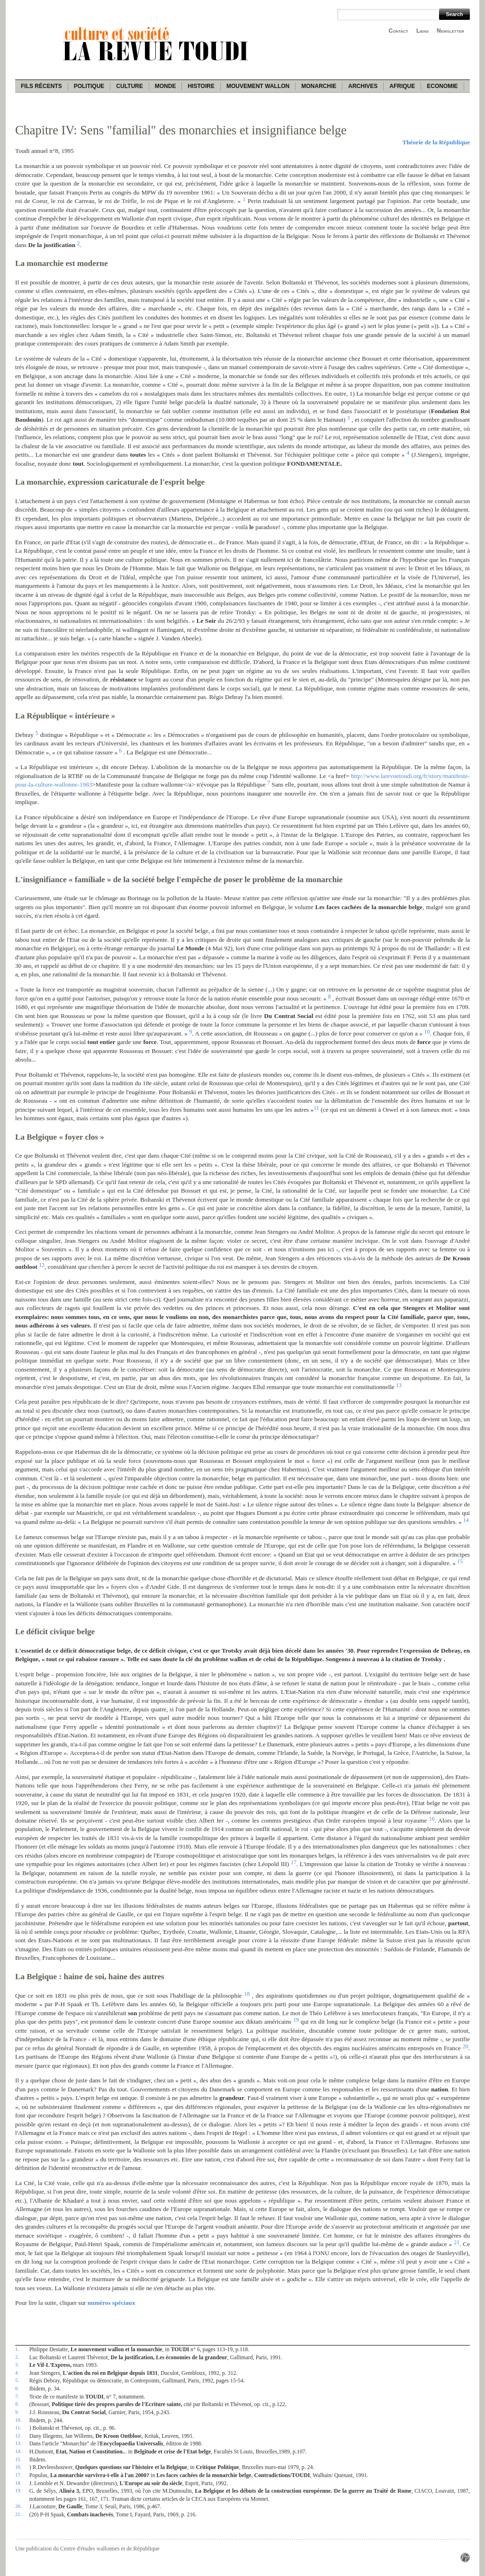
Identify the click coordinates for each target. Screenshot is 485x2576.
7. (17, 2396)
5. (17, 2380)
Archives (362, 86)
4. (17, 2372)
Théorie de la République (436, 142)
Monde (165, 86)
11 (316, 1108)
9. (17, 2412)
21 (456, 2242)
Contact (398, 30)
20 (465, 2046)
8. (17, 2404)
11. (18, 2427)
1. (17, 2349)
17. (18, 2475)
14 (466, 1520)
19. (18, 2490)
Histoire (201, 86)
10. (18, 2420)
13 (399, 1385)
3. (17, 2364)
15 (460, 1561)
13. (18, 2443)
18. (18, 2483)
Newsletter (450, 30)
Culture (129, 86)
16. (18, 2467)
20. (18, 2506)
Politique (89, 86)
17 (293, 1862)
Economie (442, 86)
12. (18, 2435)
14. (18, 2451)
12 (42, 1265)
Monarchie (318, 86)
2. (17, 2357)
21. (18, 2514)
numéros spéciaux (111, 2302)
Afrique (402, 86)
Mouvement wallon (257, 86)
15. (18, 2459)
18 (247, 1994)
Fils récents (41, 86)
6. (17, 2388)
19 (296, 2020)
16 (432, 1818)
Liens (422, 30)
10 (427, 1031)
